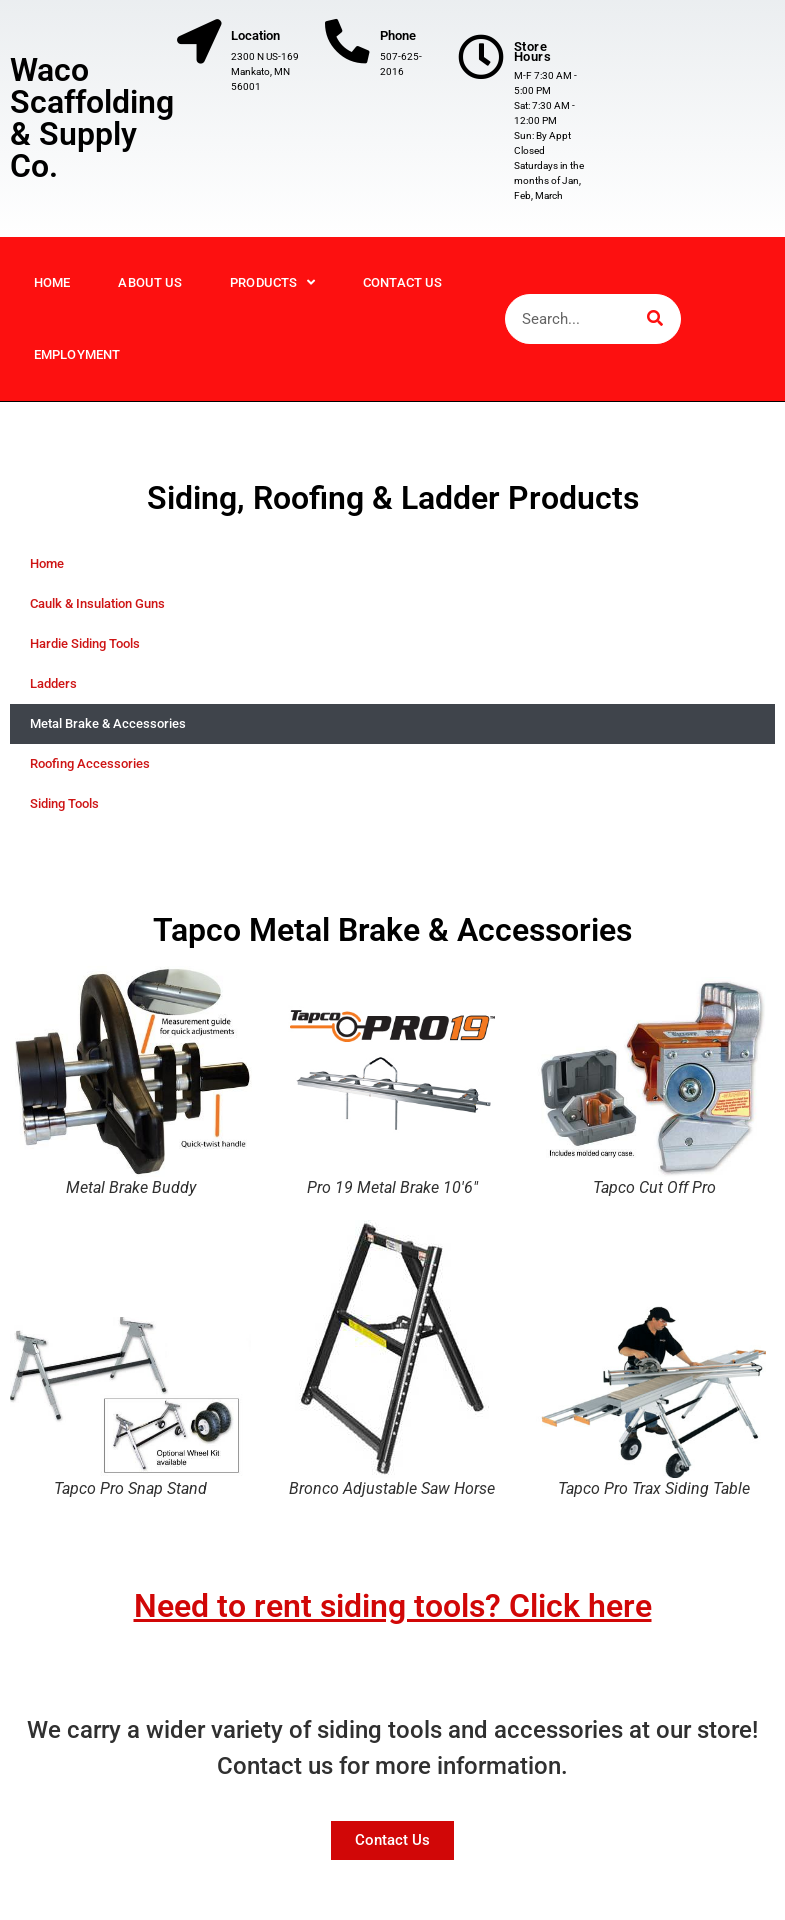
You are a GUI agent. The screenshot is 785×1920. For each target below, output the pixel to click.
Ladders (53, 698)
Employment (77, 369)
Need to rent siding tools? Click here (393, 1621)
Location (261, 35)
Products (272, 297)
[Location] (202, 45)
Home (52, 297)
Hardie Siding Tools (85, 658)
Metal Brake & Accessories (108, 738)
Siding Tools (64, 818)
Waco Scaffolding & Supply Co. (92, 126)
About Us (150, 297)
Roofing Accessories (90, 778)
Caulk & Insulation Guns (97, 618)
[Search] (655, 334)
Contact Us (402, 297)
